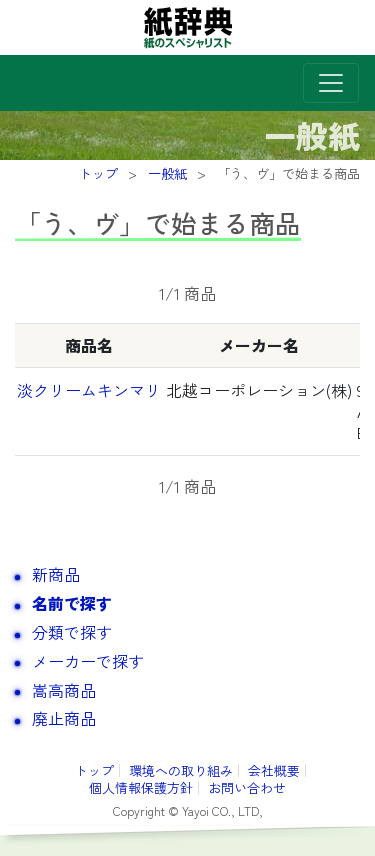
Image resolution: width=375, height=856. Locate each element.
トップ (94, 770)
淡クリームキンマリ (89, 390)
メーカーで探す (88, 661)
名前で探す (72, 603)
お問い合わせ (247, 787)
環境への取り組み (181, 770)
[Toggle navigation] (331, 83)
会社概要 (274, 770)
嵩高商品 (64, 690)
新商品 (56, 574)
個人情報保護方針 (141, 787)
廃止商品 (64, 718)
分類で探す (72, 632)
